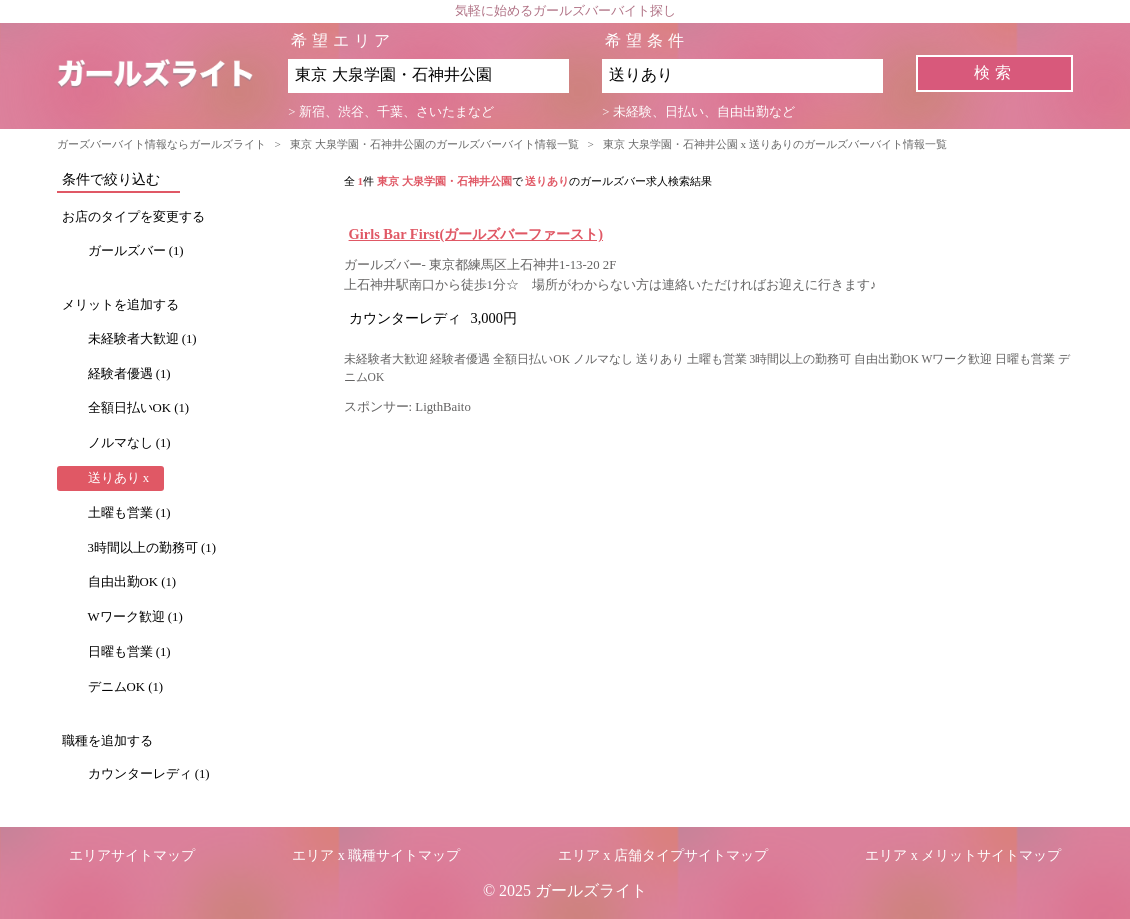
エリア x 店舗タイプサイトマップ (663, 855)
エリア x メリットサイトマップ (963, 855)
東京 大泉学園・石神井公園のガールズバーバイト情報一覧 (434, 144)
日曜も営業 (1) (129, 652)
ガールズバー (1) (136, 251)
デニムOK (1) (126, 687)
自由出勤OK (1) (132, 582)
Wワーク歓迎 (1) (135, 617)
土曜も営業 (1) (129, 513)
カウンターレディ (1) (149, 774)
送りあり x (119, 478)
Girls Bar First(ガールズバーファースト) (476, 234)
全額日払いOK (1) (139, 408)
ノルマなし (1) (129, 443)
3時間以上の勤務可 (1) (152, 548)
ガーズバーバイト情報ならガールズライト (161, 144)
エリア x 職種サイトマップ (376, 855)
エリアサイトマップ (132, 855)
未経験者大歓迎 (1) (142, 339)
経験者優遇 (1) (129, 374)
